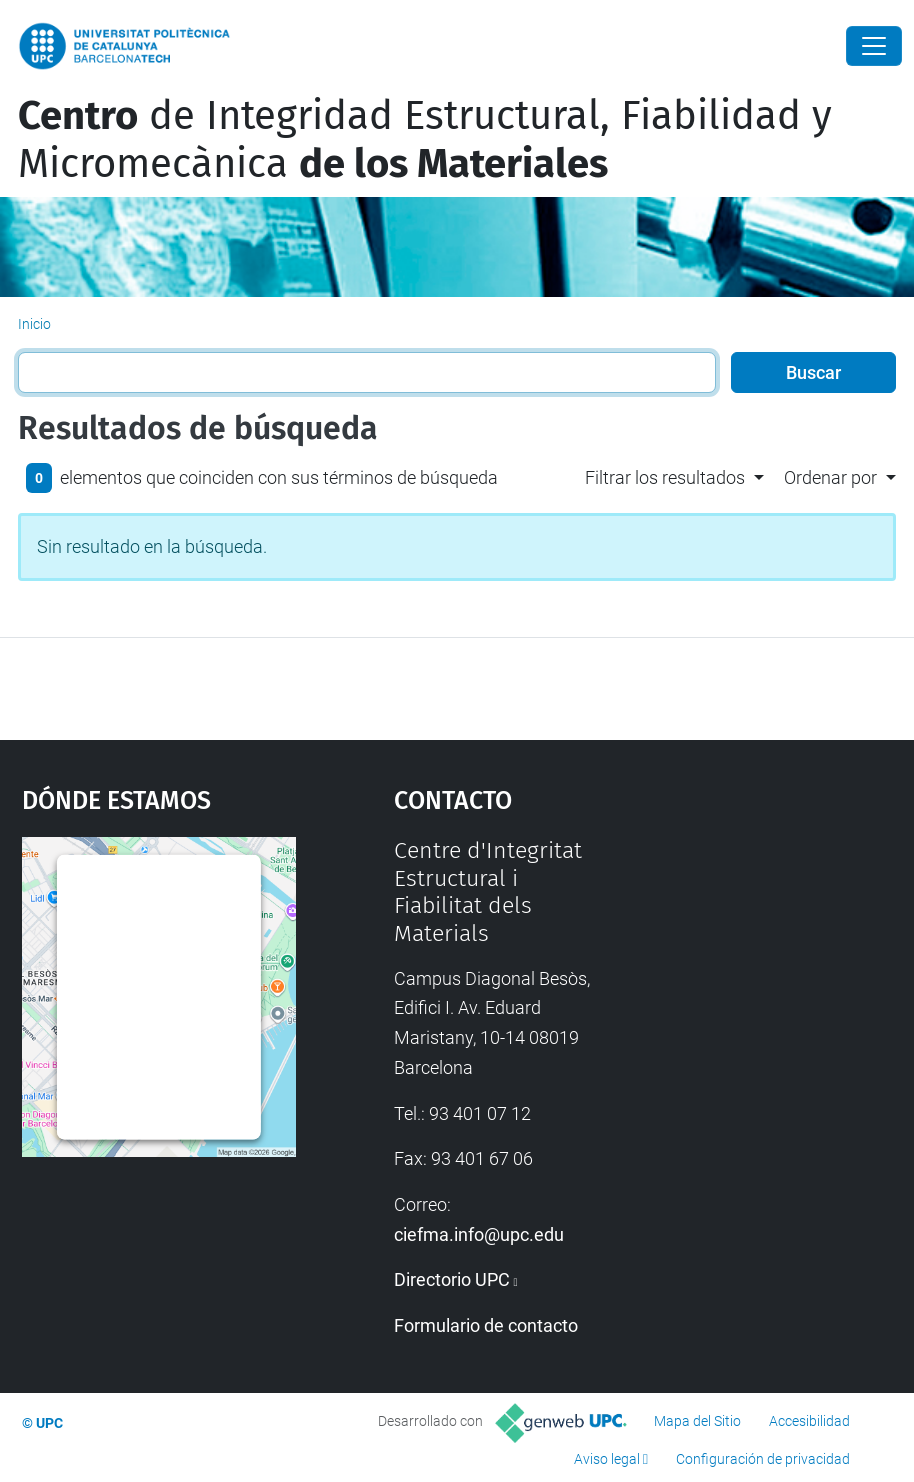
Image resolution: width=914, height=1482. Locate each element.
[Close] (874, 46)
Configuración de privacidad (763, 1459)
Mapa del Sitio (697, 1421)
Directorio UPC (452, 1279)
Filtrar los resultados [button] (665, 477)
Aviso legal (607, 1459)
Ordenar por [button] (830, 477)
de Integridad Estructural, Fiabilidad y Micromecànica (425, 140)
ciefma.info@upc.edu (479, 1234)
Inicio (34, 324)
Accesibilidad (809, 1421)
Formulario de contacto (486, 1325)
